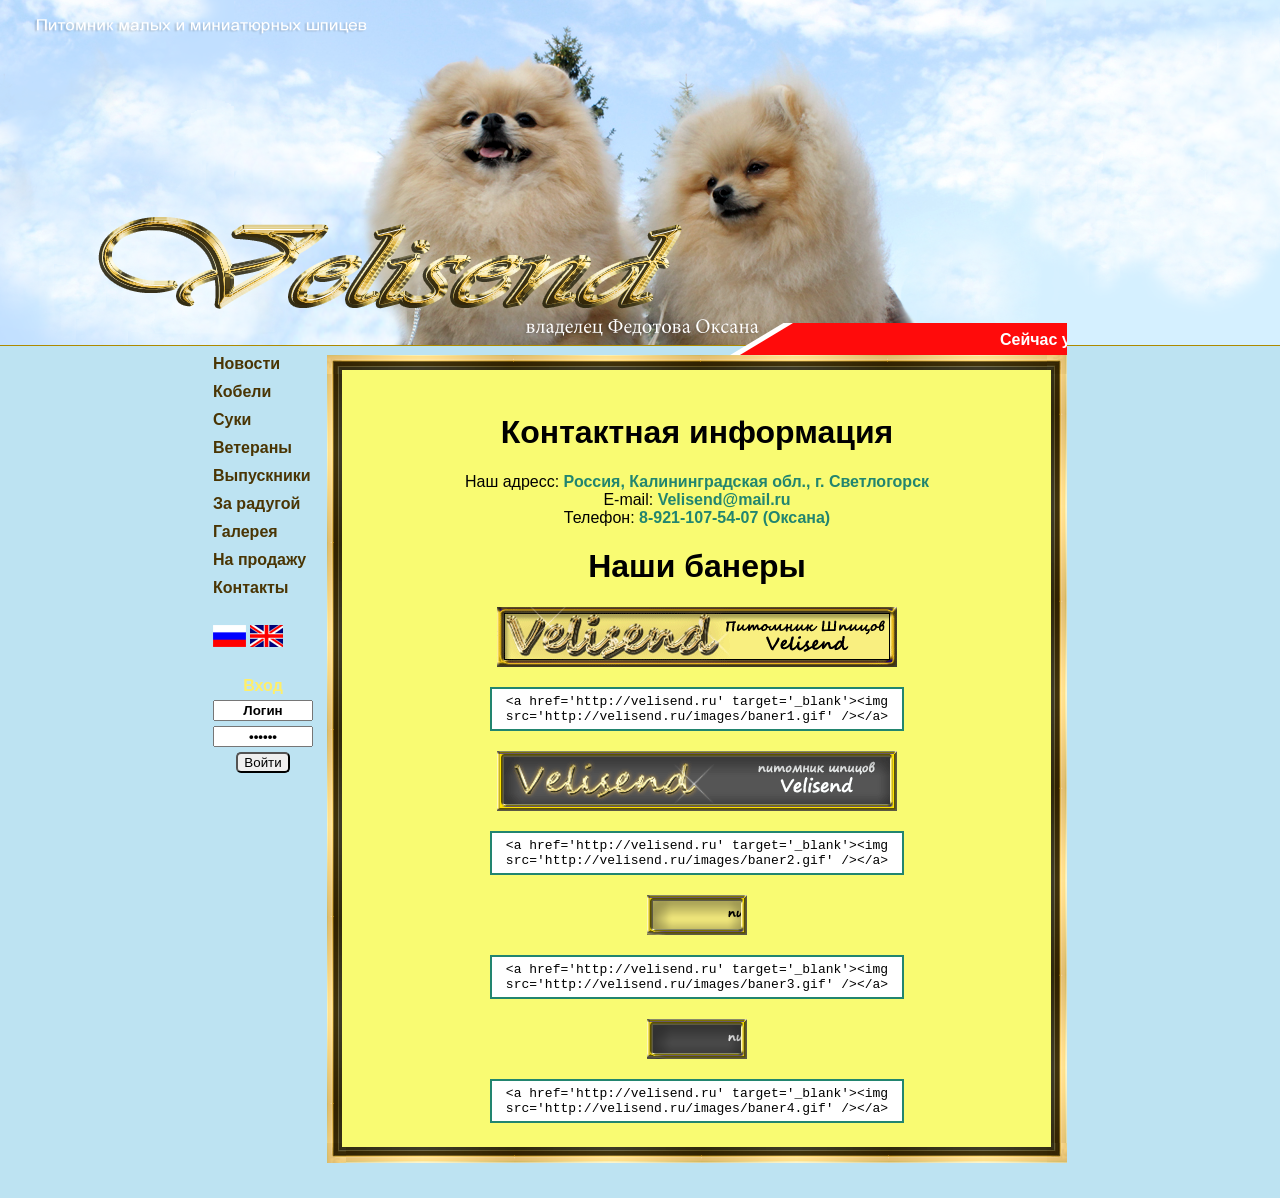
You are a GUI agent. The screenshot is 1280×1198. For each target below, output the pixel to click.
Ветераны (252, 447)
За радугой (256, 503)
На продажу (259, 559)
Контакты (250, 587)
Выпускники (262, 475)
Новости (246, 363)
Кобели (242, 391)
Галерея (245, 531)
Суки (232, 419)
